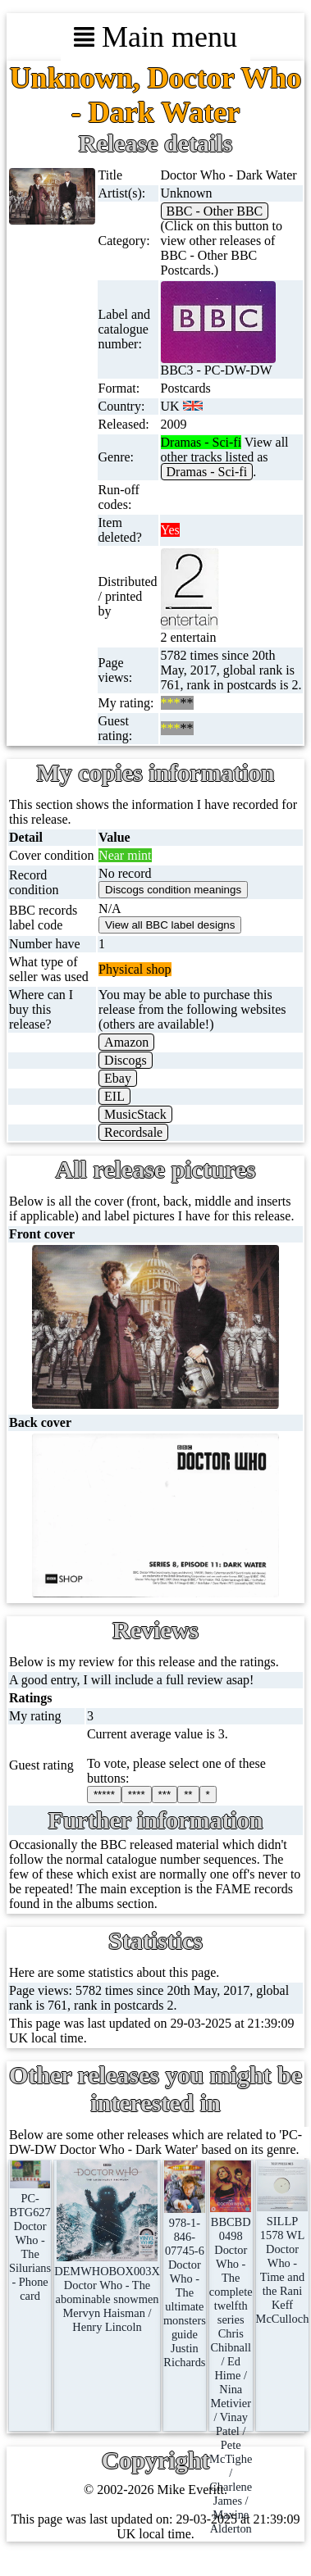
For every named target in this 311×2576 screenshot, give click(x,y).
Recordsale (133, 1132)
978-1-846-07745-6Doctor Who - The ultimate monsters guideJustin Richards (184, 2285)
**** (136, 1794)
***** (104, 1794)
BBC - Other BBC (215, 211)
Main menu (155, 36)
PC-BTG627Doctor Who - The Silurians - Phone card (30, 2240)
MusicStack (135, 1114)
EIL (114, 1096)
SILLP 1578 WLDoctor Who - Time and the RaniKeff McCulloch (282, 2263)
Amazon (126, 1042)
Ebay (117, 1078)
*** (165, 1794)
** (188, 1794)
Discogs (125, 1060)
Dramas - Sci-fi (207, 472)
